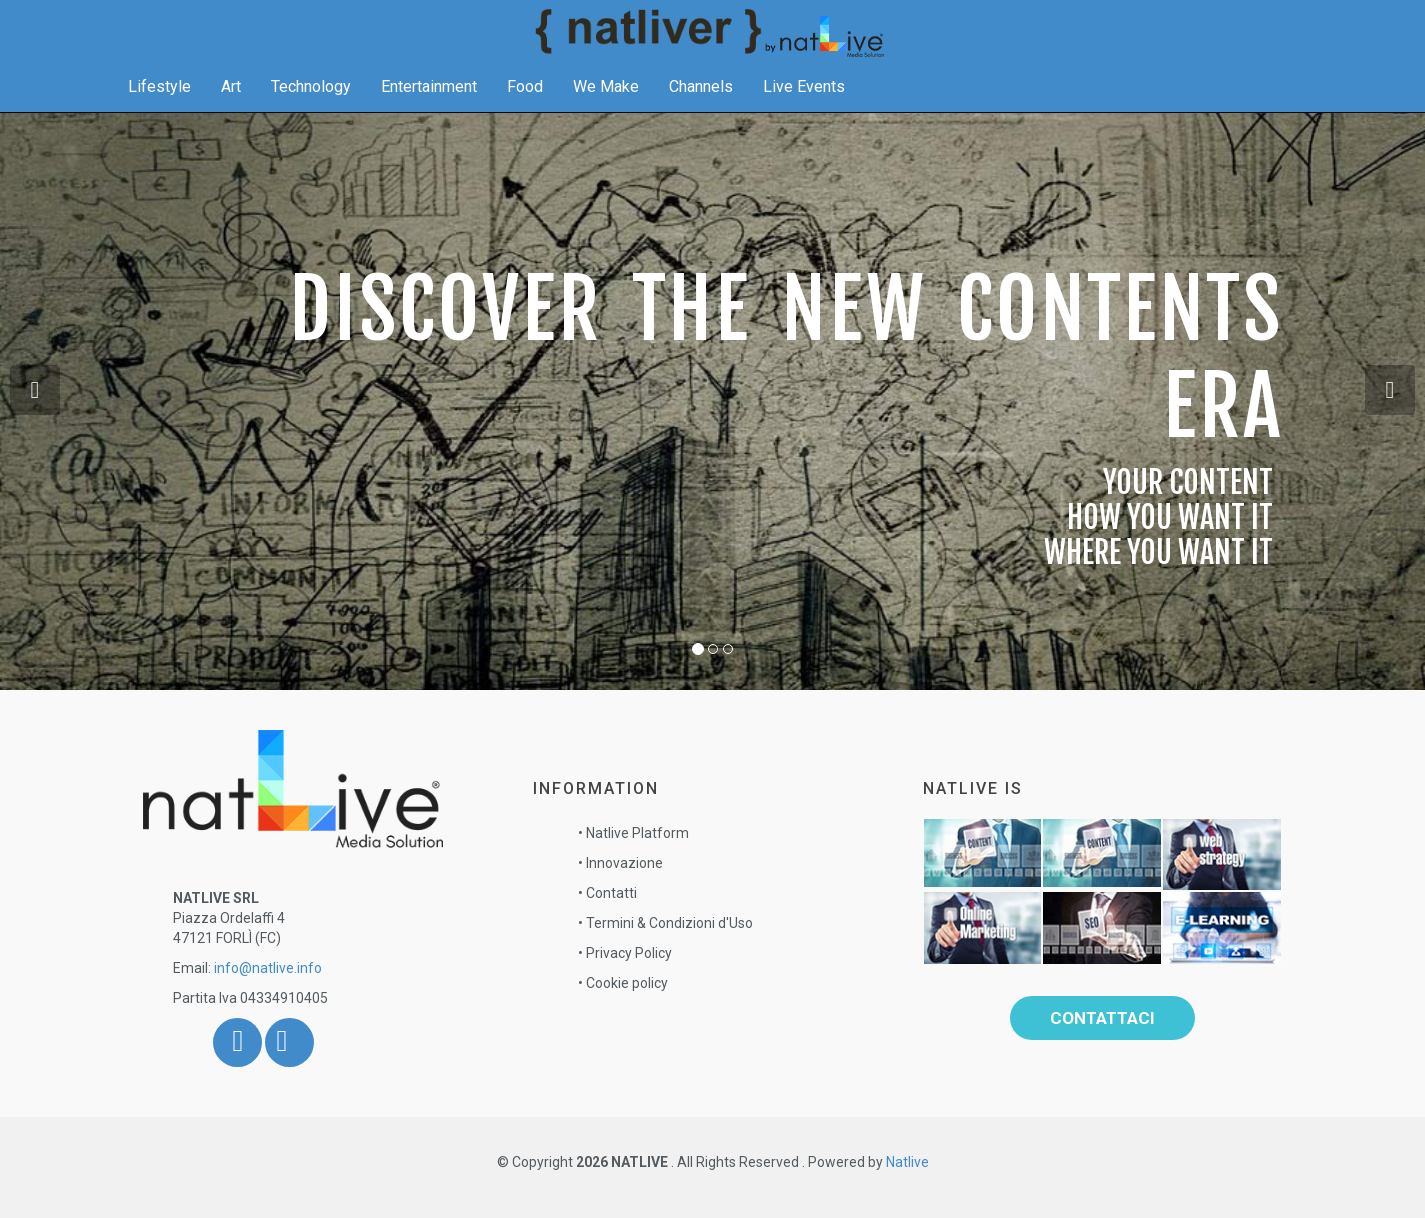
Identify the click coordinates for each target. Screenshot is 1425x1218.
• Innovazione (620, 863)
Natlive (907, 1162)
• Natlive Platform (633, 833)
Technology (311, 106)
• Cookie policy (623, 983)
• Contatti (607, 893)
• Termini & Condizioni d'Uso (665, 923)
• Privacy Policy (625, 953)
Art (231, 106)
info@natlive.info (268, 968)
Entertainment (429, 106)
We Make (606, 106)
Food (525, 106)
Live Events (804, 106)
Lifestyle (159, 106)
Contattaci (1102, 1018)
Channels (701, 106)
